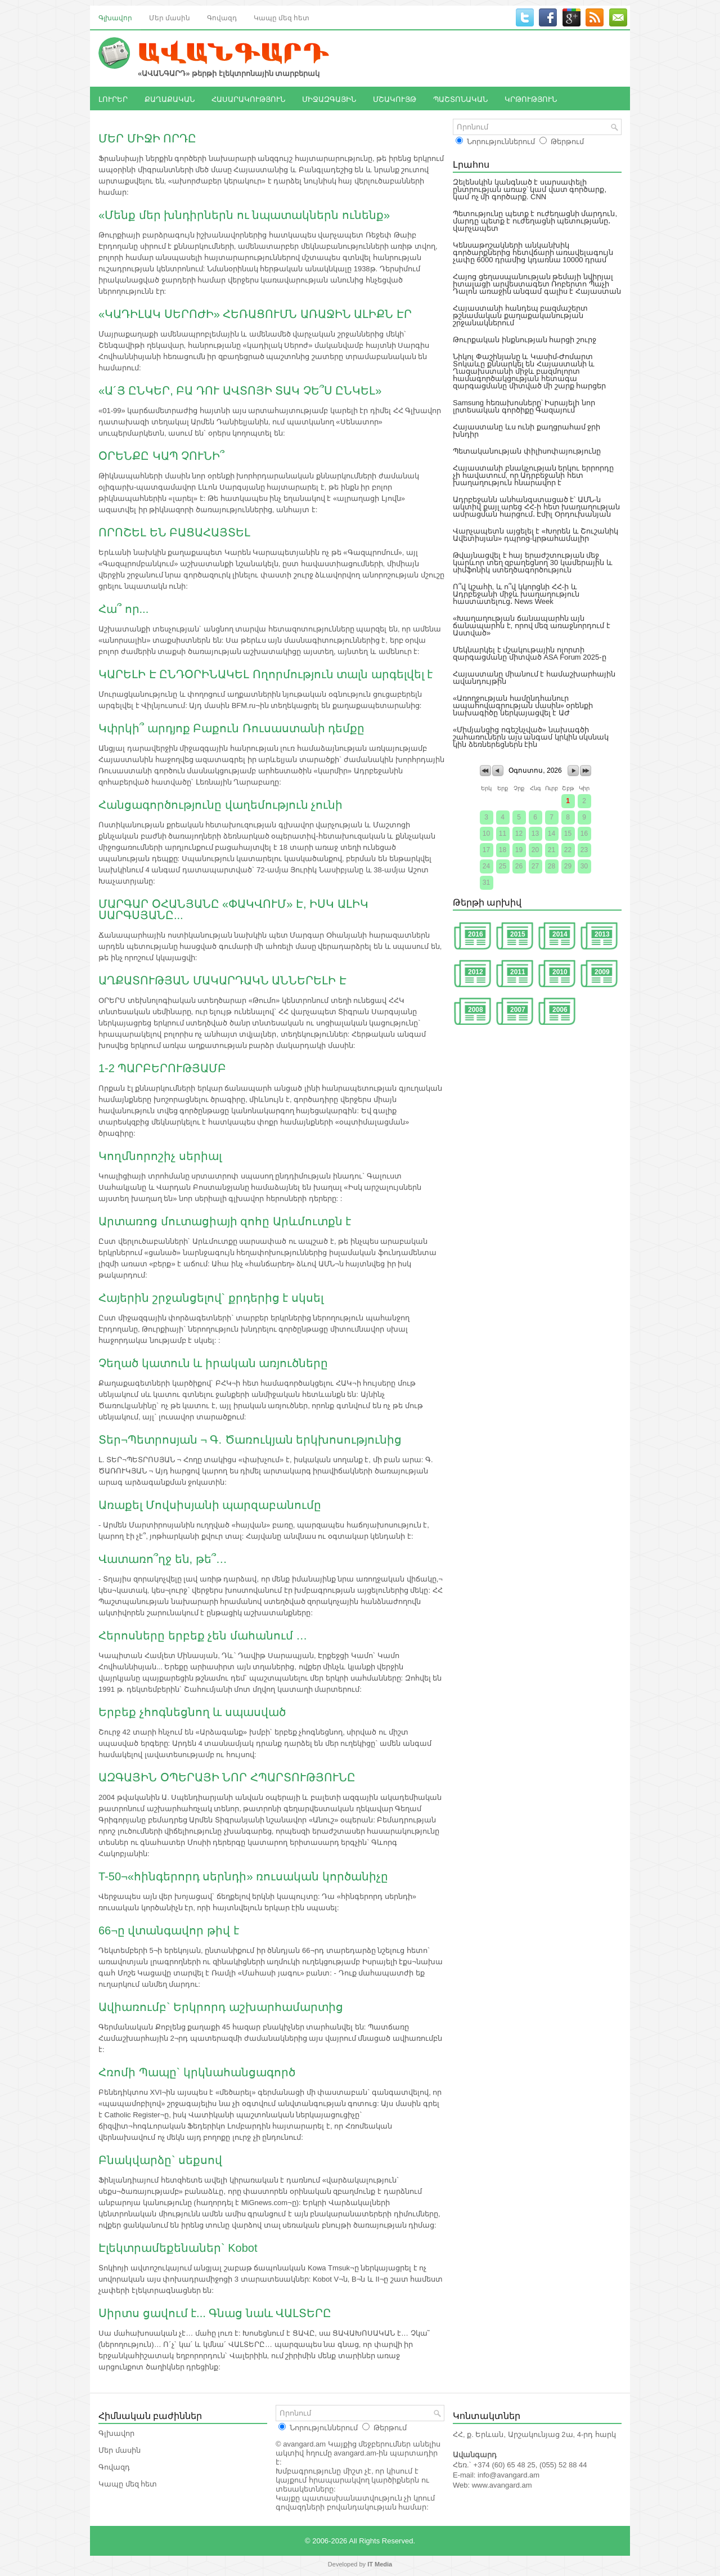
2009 (602, 972)
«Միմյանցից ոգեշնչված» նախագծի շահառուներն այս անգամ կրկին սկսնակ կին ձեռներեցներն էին (531, 737)
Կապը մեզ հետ (281, 17)
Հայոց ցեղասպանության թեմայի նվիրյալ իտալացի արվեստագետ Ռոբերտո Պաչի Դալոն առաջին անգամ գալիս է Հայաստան (537, 283)
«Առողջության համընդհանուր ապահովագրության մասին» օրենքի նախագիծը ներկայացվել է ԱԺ (523, 705)
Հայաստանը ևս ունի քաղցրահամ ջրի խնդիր (526, 430)
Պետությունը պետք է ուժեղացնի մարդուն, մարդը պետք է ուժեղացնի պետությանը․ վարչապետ (535, 220)
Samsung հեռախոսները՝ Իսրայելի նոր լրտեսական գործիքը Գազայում (524, 406)
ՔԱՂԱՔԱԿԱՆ (170, 98)
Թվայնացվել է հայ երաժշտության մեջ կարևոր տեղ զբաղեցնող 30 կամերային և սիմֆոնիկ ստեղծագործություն (533, 562)
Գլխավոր (115, 17)
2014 (560, 934)
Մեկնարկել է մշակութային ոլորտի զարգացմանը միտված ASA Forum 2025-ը (529, 653)
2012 (475, 972)
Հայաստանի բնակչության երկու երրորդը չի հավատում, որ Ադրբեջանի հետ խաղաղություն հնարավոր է (533, 475)
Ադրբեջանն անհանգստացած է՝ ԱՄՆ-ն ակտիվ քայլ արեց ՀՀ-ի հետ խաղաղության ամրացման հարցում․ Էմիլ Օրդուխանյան (536, 506)
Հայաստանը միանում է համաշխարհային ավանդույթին (534, 678)
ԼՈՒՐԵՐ (113, 98)
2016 (475, 934)
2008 (475, 1010)
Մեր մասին (169, 17)
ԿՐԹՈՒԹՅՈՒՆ (531, 98)
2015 (517, 934)
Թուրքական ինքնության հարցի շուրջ (524, 339)
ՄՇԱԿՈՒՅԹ (394, 98)
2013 (602, 934)
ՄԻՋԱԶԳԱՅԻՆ (329, 98)
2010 (560, 972)
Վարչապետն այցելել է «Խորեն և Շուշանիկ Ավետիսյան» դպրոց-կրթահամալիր (535, 535)
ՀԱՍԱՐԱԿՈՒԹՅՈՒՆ (248, 98)
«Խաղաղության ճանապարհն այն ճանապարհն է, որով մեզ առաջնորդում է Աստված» (531, 625)
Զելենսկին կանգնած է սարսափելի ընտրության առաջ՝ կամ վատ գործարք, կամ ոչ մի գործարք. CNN (529, 189)
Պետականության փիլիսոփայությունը (527, 451)
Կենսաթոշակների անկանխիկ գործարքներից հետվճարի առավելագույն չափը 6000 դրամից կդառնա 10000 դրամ (533, 252)
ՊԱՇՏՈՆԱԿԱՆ (460, 98)
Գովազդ (222, 17)
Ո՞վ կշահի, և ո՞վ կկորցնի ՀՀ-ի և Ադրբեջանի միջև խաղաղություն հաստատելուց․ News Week (516, 594)
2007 (517, 1010)
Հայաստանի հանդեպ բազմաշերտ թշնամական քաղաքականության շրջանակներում (520, 315)
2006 (560, 1010)
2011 (517, 972)
